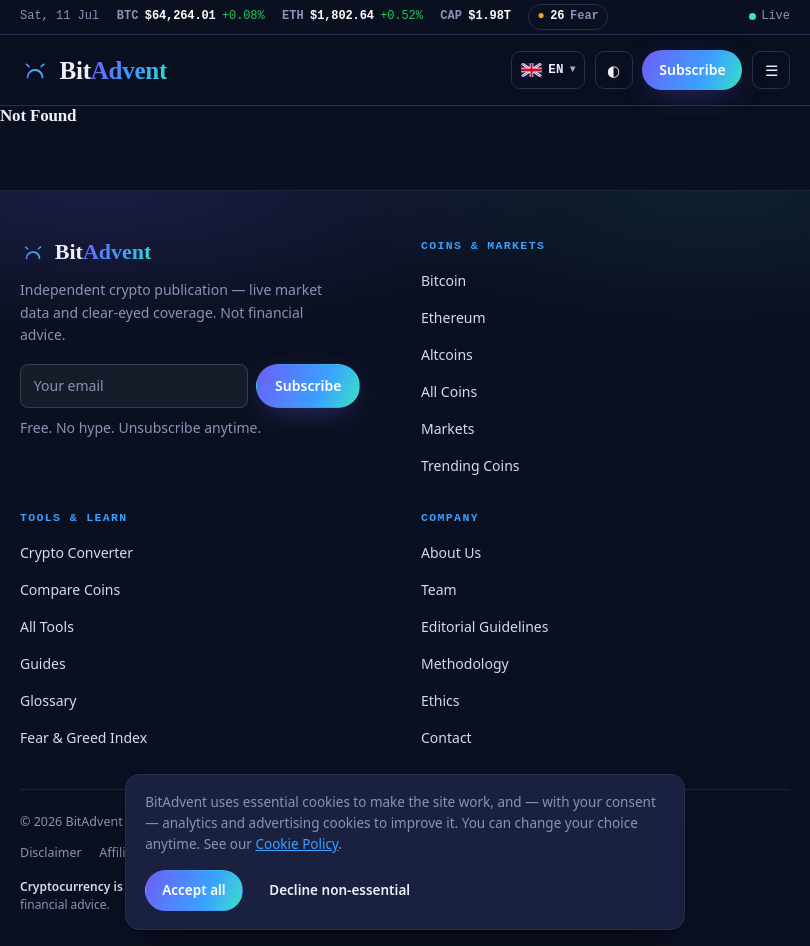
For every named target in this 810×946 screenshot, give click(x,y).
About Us (451, 552)
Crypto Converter (76, 552)
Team (439, 589)
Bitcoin (443, 280)
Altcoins (447, 354)
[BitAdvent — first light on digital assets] (93, 70)
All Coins (449, 391)
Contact (446, 737)
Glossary (48, 700)
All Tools (47, 626)
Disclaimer (51, 852)
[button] (547, 70)
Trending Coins (470, 465)
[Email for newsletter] (134, 386)
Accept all (194, 890)
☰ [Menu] (771, 70)
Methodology (465, 663)
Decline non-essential (339, 890)
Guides (43, 663)
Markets (447, 428)
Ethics (440, 700)
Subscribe (692, 69)
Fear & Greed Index (83, 737)
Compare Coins (70, 589)
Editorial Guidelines (484, 626)
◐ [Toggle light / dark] (613, 70)
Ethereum (453, 317)
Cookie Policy (296, 844)
